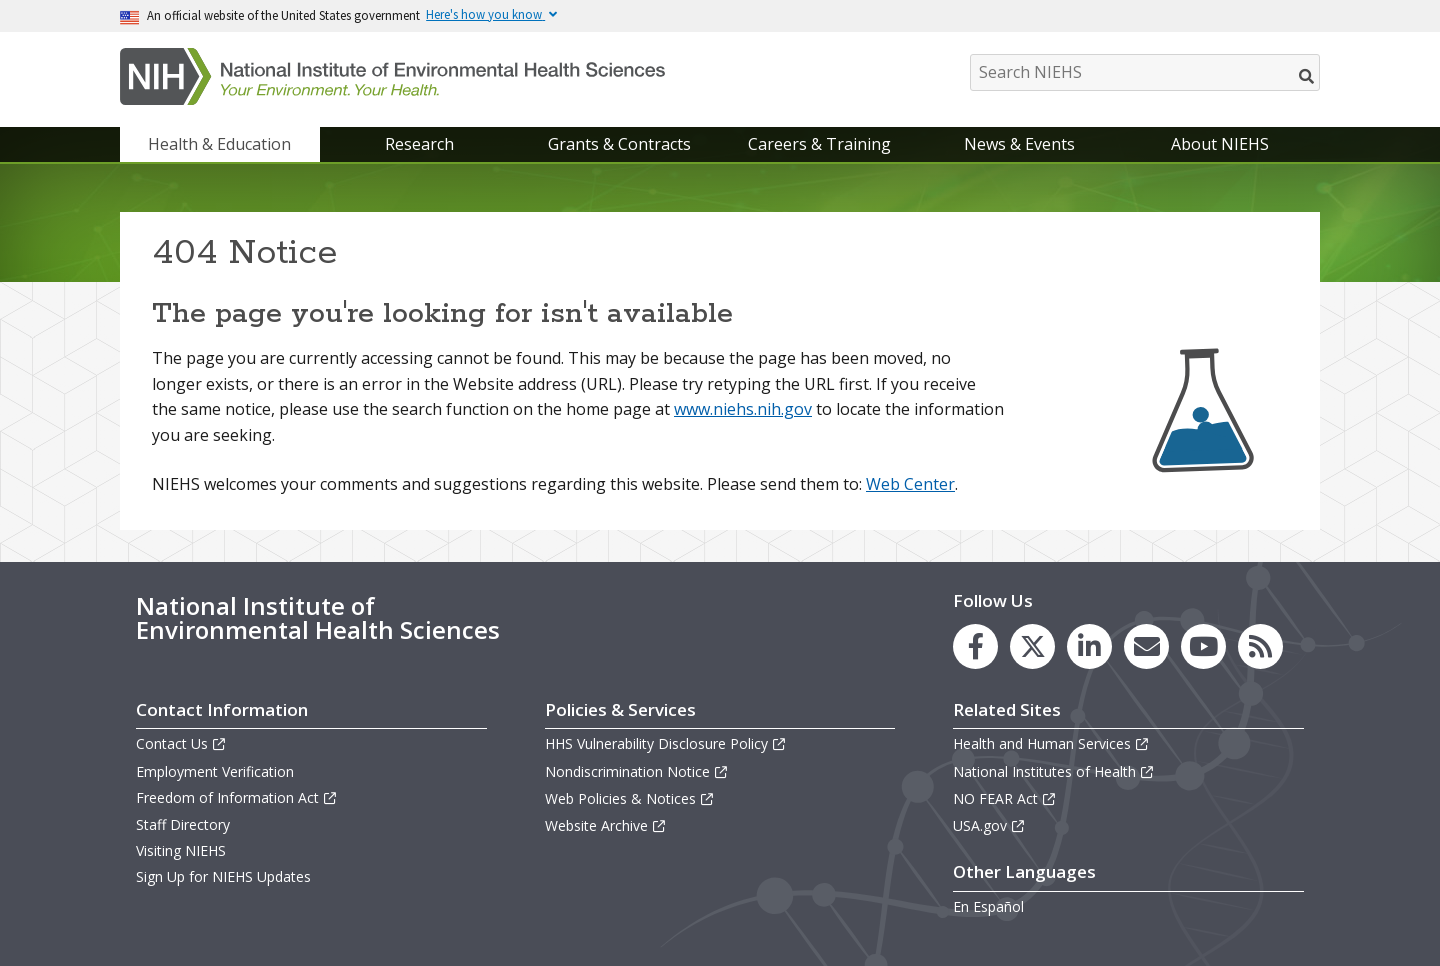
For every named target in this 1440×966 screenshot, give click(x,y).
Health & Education (219, 144)
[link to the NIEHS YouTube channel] (1203, 646)
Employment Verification (215, 771)
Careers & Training (819, 144)
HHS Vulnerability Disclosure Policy (666, 743)
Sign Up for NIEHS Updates (223, 876)
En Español (988, 906)
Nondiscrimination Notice (637, 771)
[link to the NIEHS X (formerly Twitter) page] (1032, 646)
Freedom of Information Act (237, 797)
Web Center (910, 484)
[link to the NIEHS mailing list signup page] (1146, 646)
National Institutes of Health (1054, 771)
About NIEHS (1220, 144)
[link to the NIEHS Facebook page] (975, 646)
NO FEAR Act (1005, 798)
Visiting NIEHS (181, 850)
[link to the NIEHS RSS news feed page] (1260, 646)
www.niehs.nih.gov (743, 409)
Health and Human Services (1051, 743)
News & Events (1019, 144)
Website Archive (606, 825)
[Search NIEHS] (1145, 72)
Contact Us (181, 743)
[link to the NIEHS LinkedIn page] (1089, 646)
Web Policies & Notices (630, 798)
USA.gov (989, 825)
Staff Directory (183, 824)
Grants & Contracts (619, 144)
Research (419, 144)
